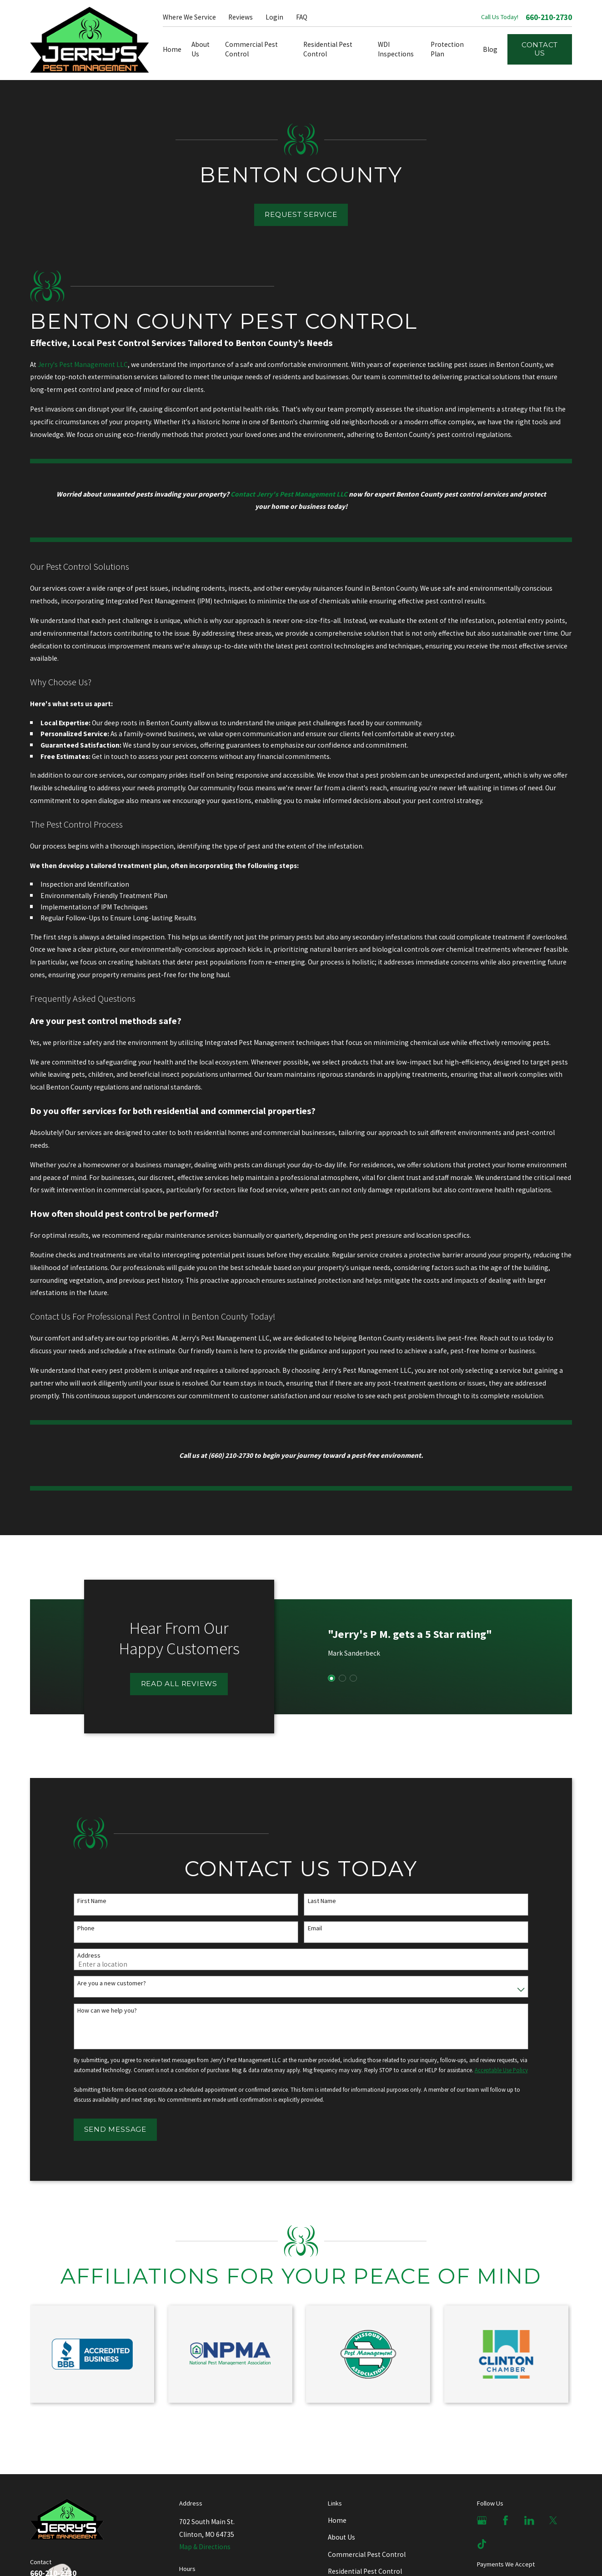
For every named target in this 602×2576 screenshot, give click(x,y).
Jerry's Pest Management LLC (83, 364)
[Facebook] (506, 2521)
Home (337, 2520)
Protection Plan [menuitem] (447, 49)
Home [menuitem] (172, 49)
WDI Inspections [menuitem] (396, 49)
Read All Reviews (178, 1683)
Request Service (301, 214)
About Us (341, 2537)
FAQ (301, 17)
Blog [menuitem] (490, 49)
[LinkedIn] (529, 2521)
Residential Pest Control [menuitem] (327, 49)
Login (274, 17)
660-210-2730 (549, 17)
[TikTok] (482, 2544)
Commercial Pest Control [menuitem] (251, 49)
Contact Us (540, 48)
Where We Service (189, 17)
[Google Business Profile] (482, 2521)
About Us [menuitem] (200, 49)
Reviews (240, 17)
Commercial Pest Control (367, 2554)
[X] (553, 2521)
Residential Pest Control (365, 2571)
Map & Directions (205, 2546)
